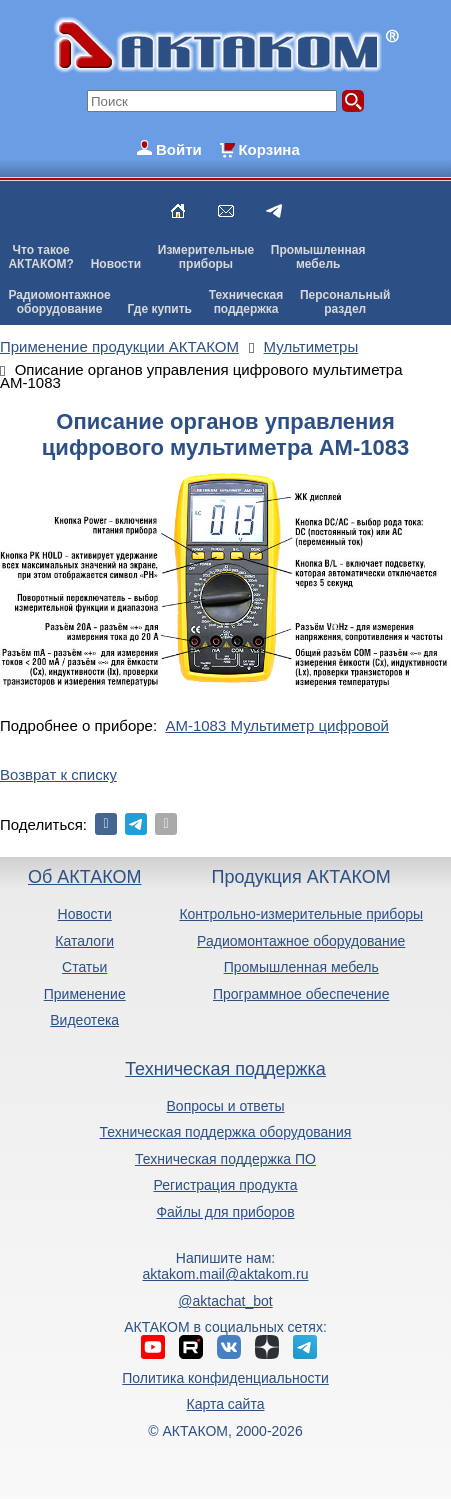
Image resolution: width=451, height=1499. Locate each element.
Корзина (268, 149)
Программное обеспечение (301, 994)
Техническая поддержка (225, 1069)
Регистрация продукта (225, 1185)
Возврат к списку (58, 774)
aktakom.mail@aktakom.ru (226, 1274)
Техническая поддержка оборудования (226, 1132)
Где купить (159, 309)
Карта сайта (225, 1404)
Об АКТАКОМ (84, 877)
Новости (116, 264)
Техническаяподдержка (246, 302)
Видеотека (84, 1020)
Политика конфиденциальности (225, 1378)
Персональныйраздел (345, 302)
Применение (85, 994)
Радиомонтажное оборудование (301, 941)
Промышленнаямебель (318, 257)
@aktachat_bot (225, 1301)
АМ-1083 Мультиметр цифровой (277, 725)
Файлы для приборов (225, 1212)
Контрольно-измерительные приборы (301, 914)
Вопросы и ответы (226, 1106)
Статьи (84, 967)
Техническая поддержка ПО (225, 1159)
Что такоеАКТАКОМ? (41, 257)
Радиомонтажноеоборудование (59, 302)
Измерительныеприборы (206, 257)
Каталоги (84, 941)
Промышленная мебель (301, 967)
